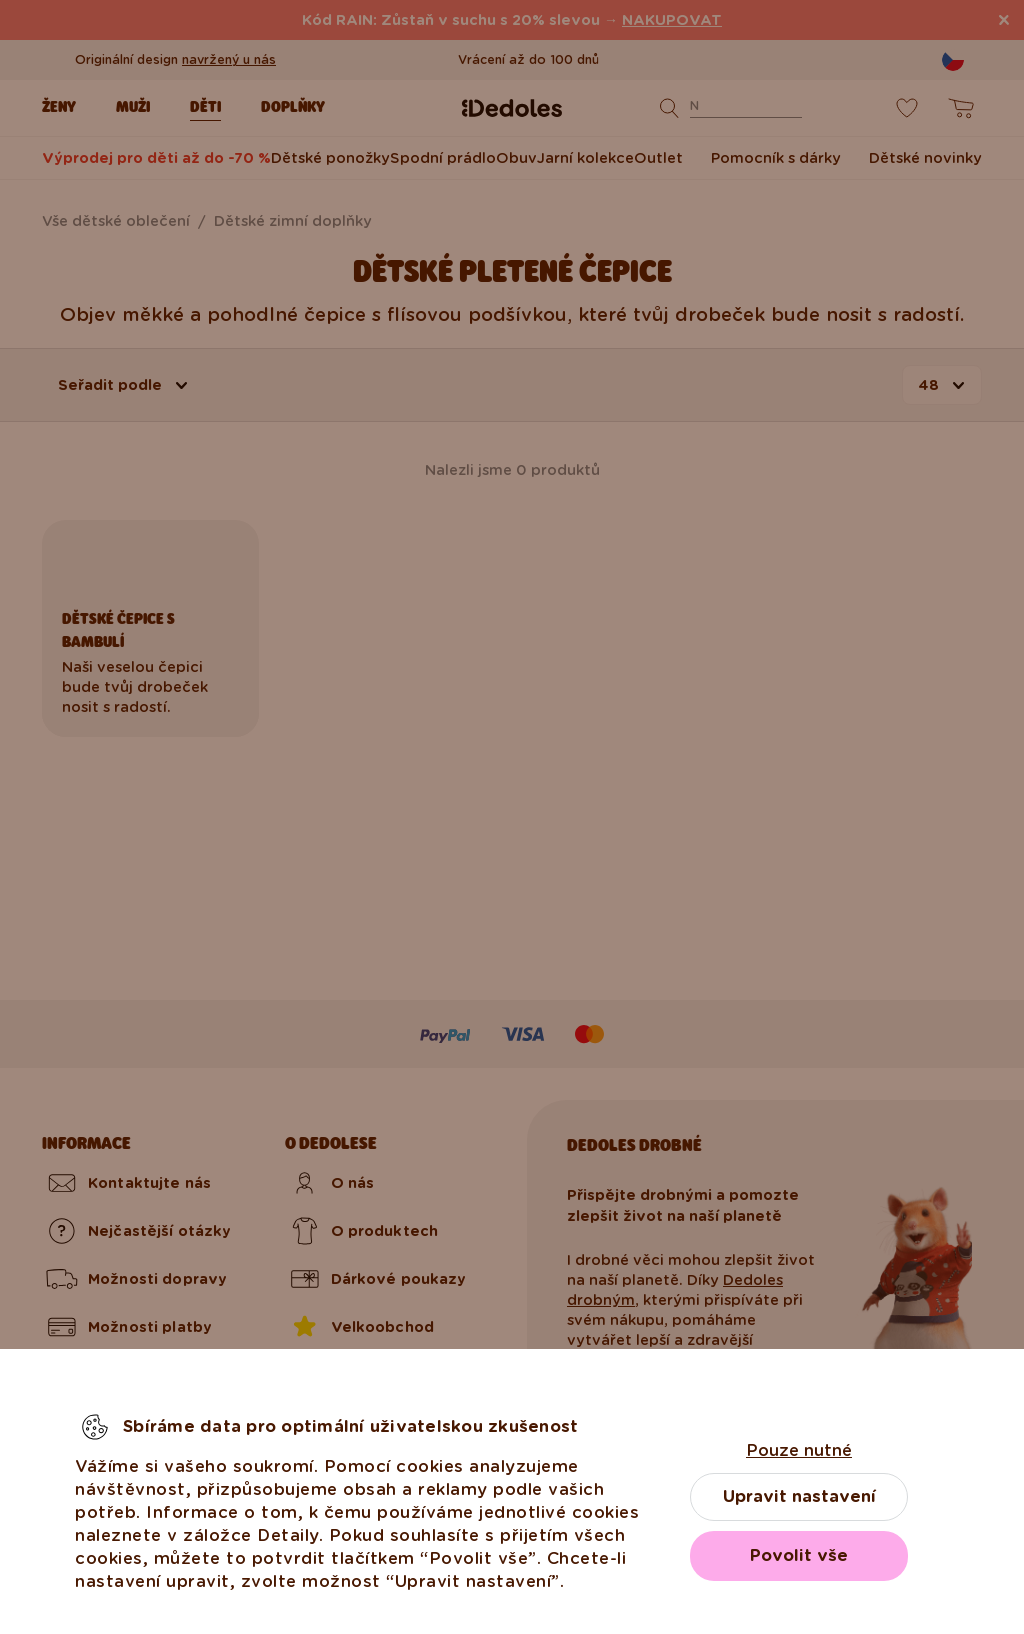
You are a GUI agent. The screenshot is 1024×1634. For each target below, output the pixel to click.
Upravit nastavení (799, 1496)
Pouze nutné (799, 1450)
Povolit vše (799, 1555)
